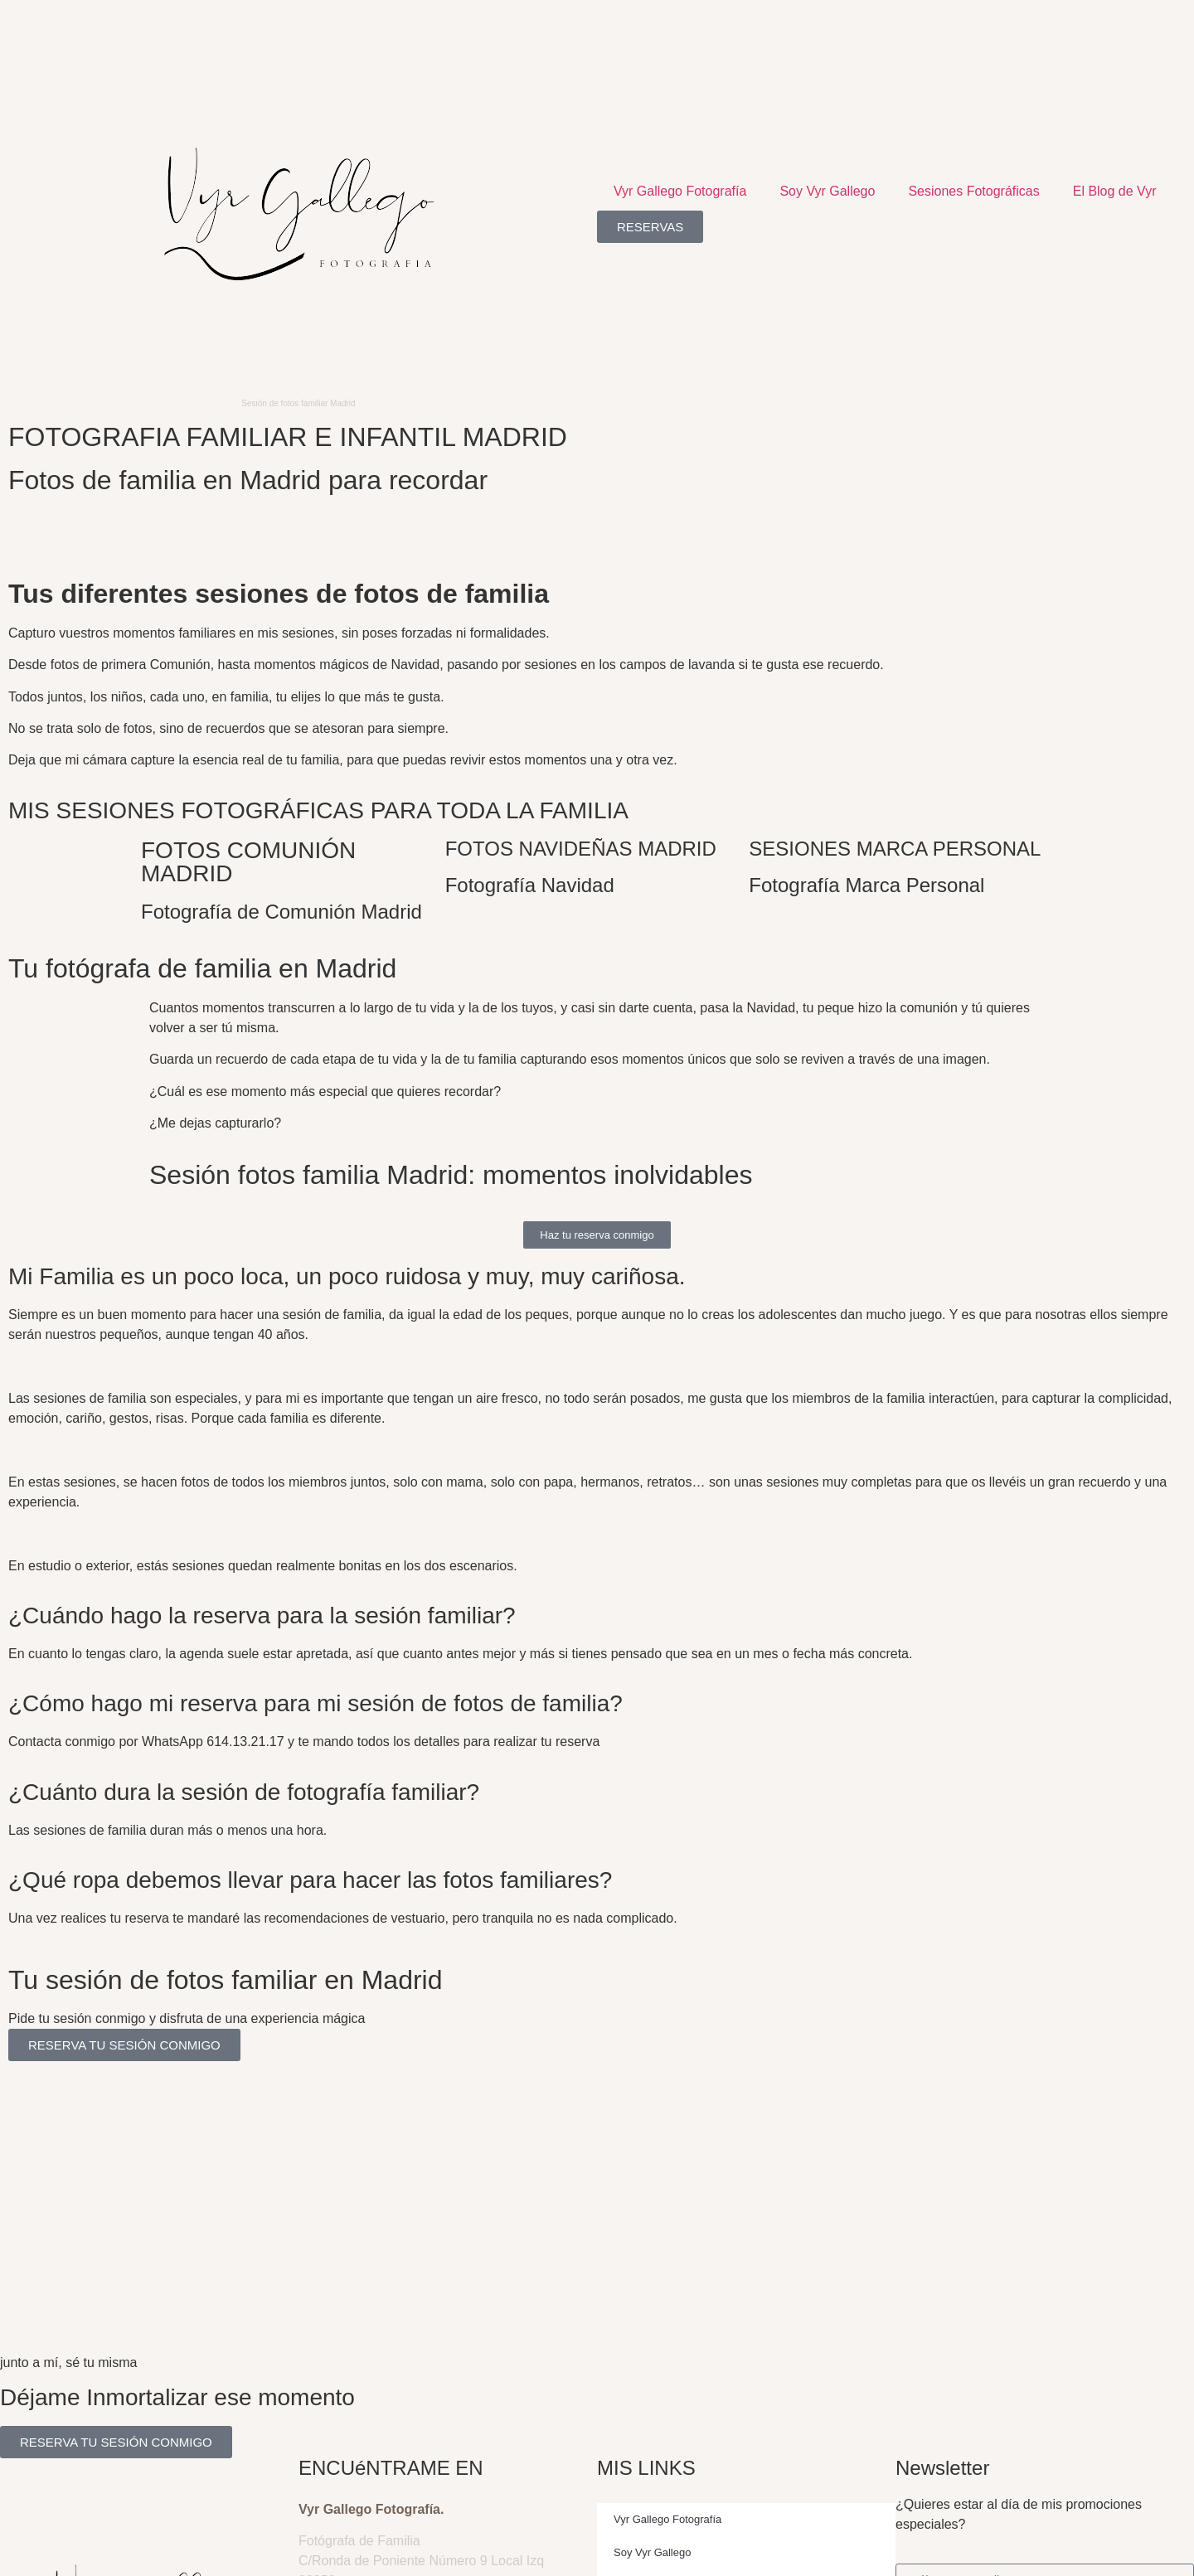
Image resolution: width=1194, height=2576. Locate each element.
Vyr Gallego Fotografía (680, 191)
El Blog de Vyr (1115, 191)
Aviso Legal (75, 2553)
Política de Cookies (200, 2553)
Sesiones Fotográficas (973, 191)
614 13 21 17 (337, 2441)
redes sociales (303, 2087)
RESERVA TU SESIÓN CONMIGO (124, 2045)
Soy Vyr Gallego (827, 191)
